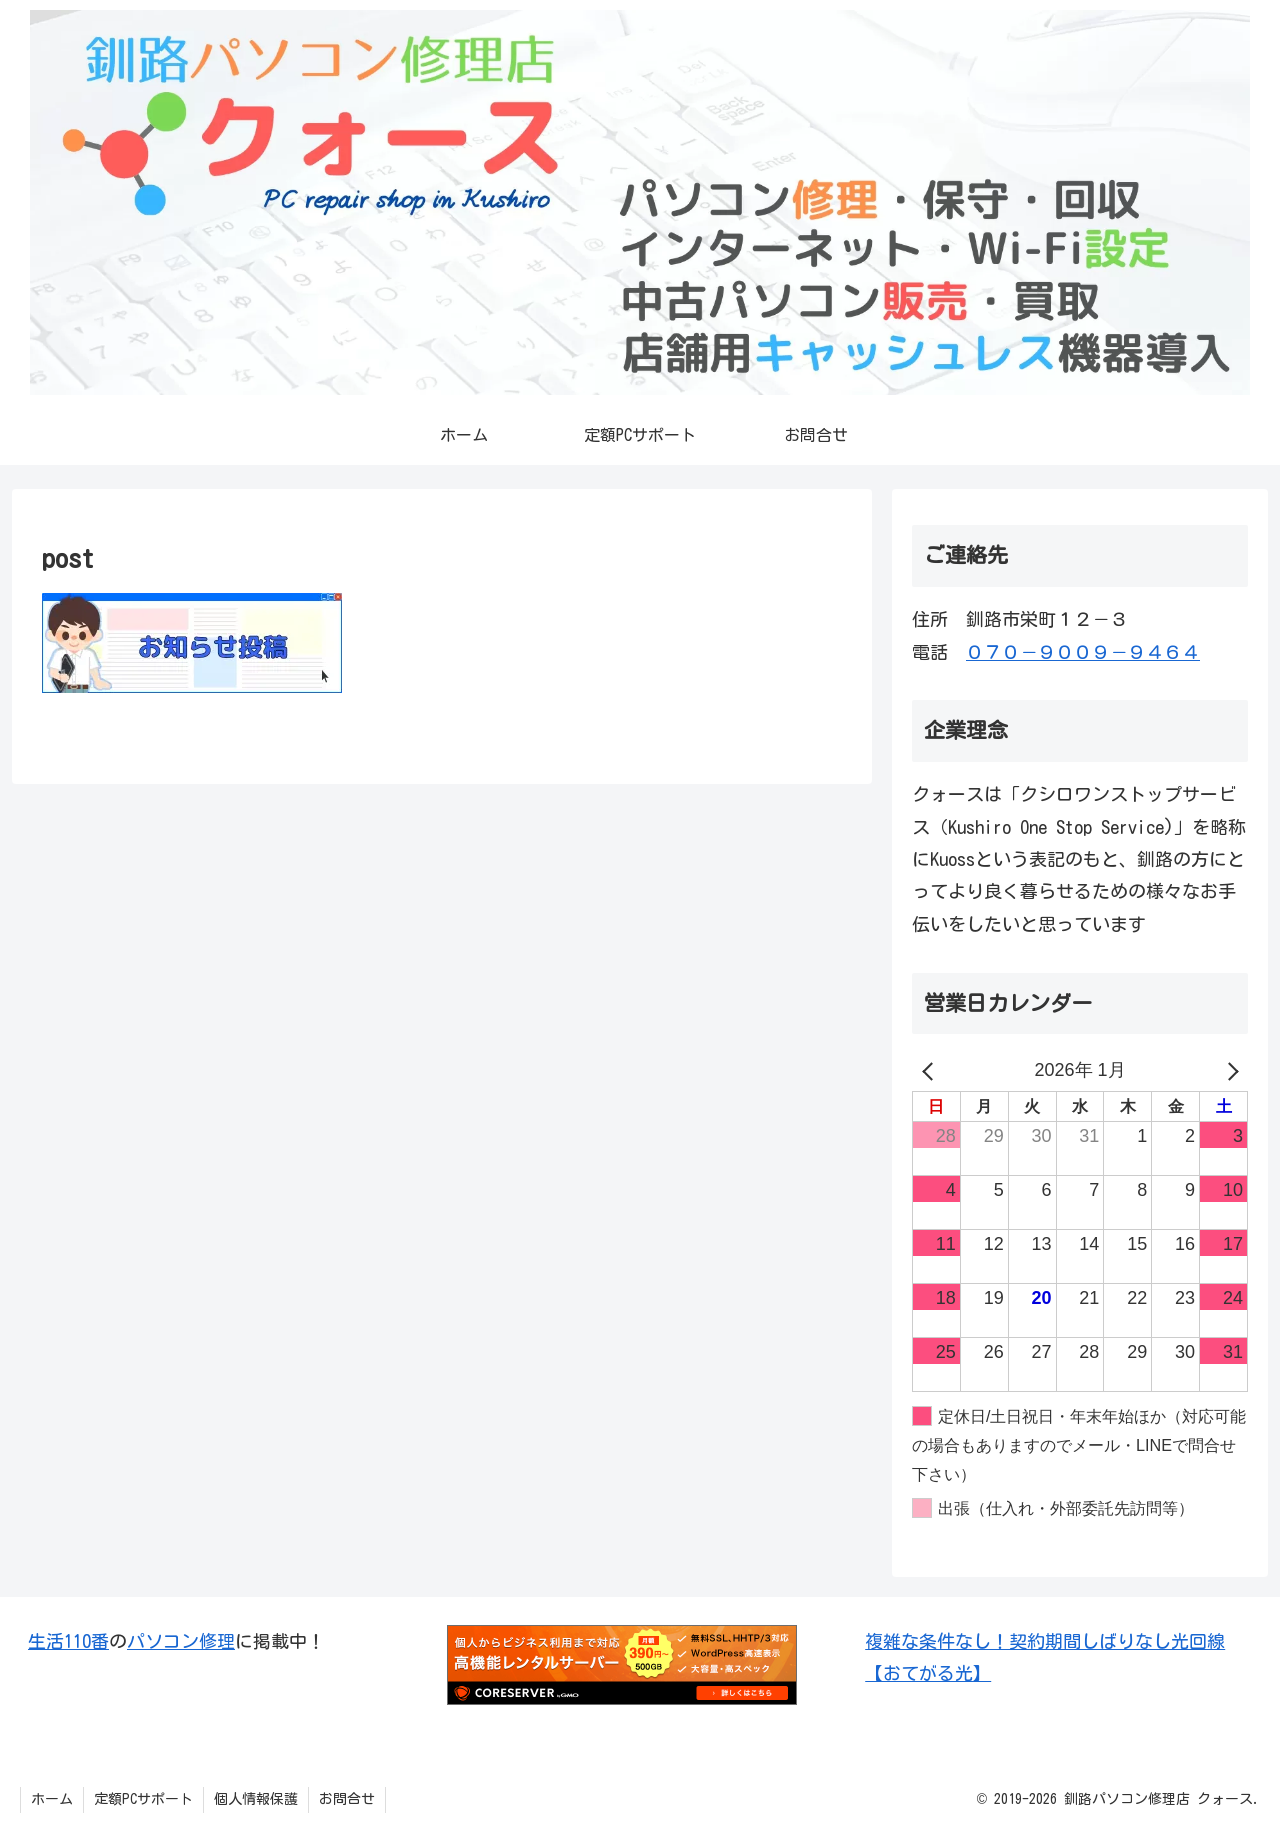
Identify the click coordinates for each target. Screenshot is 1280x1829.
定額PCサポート (143, 1799)
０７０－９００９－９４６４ (1083, 652)
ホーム (52, 1799)
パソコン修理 (181, 1641)
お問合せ (347, 1799)
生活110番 (68, 1641)
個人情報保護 (256, 1799)
